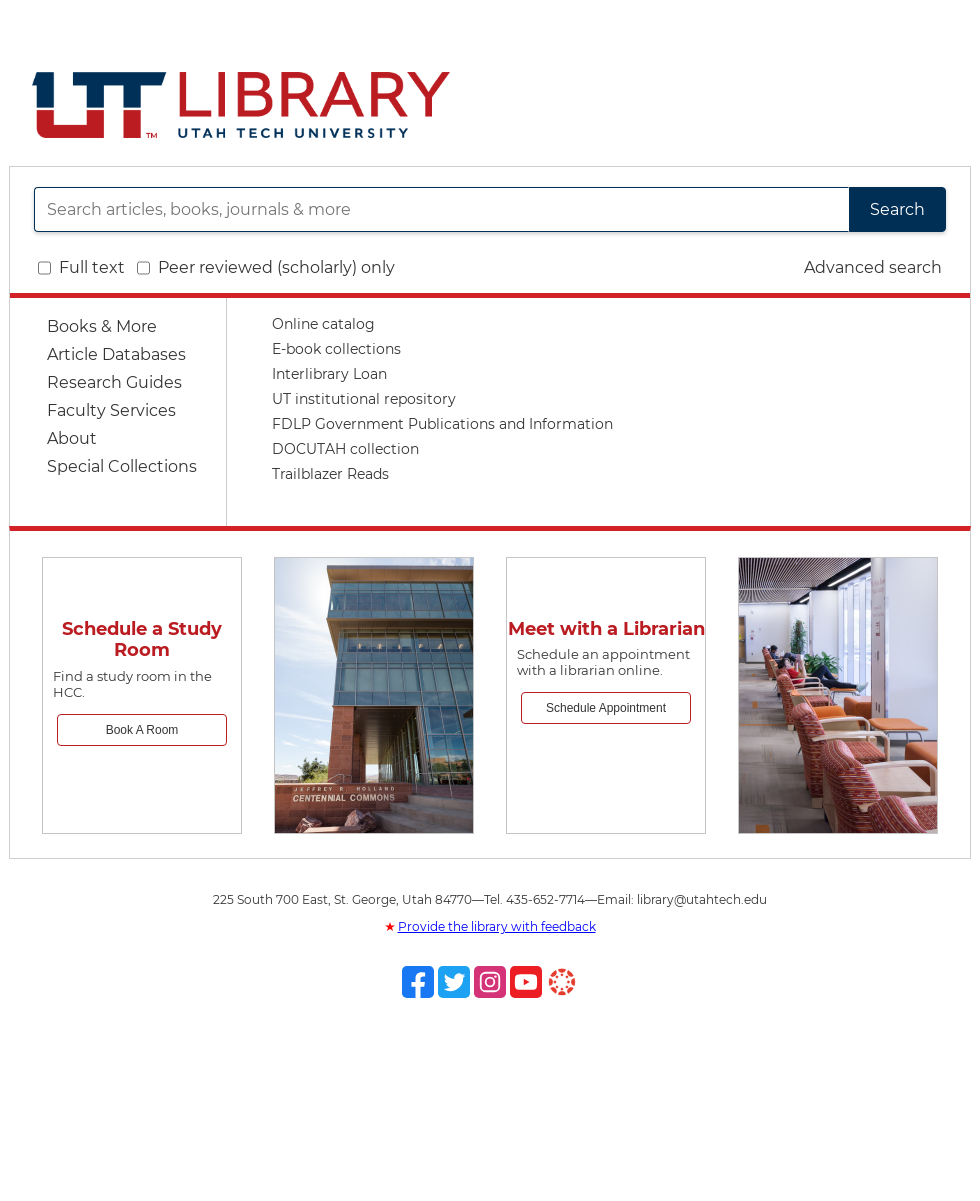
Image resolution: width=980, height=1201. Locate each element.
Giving (879, 21)
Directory (721, 21)
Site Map (806, 21)
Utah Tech (630, 21)
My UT (943, 21)
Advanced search (873, 267)
